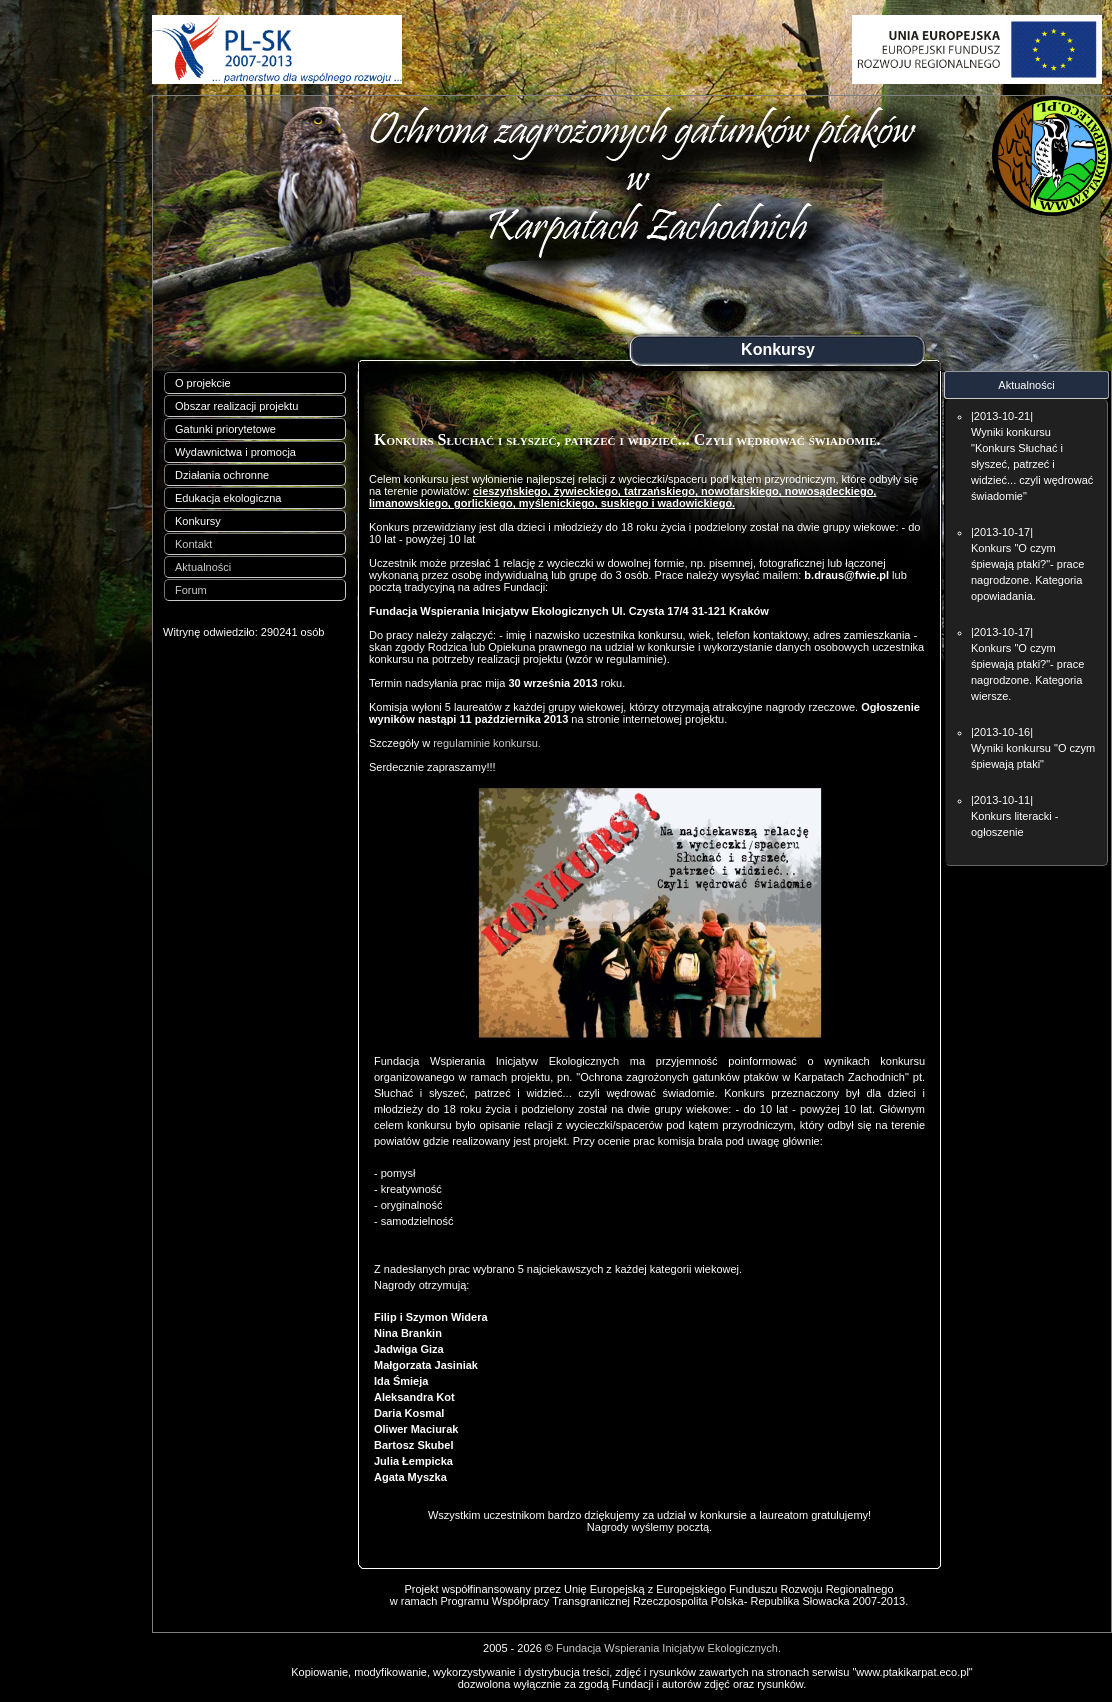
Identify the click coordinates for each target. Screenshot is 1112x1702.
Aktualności (203, 567)
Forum (191, 590)
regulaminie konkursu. (487, 743)
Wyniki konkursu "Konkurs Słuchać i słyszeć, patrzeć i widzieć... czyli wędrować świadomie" (1032, 464)
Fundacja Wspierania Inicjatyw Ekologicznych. (668, 1648)
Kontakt (193, 544)
